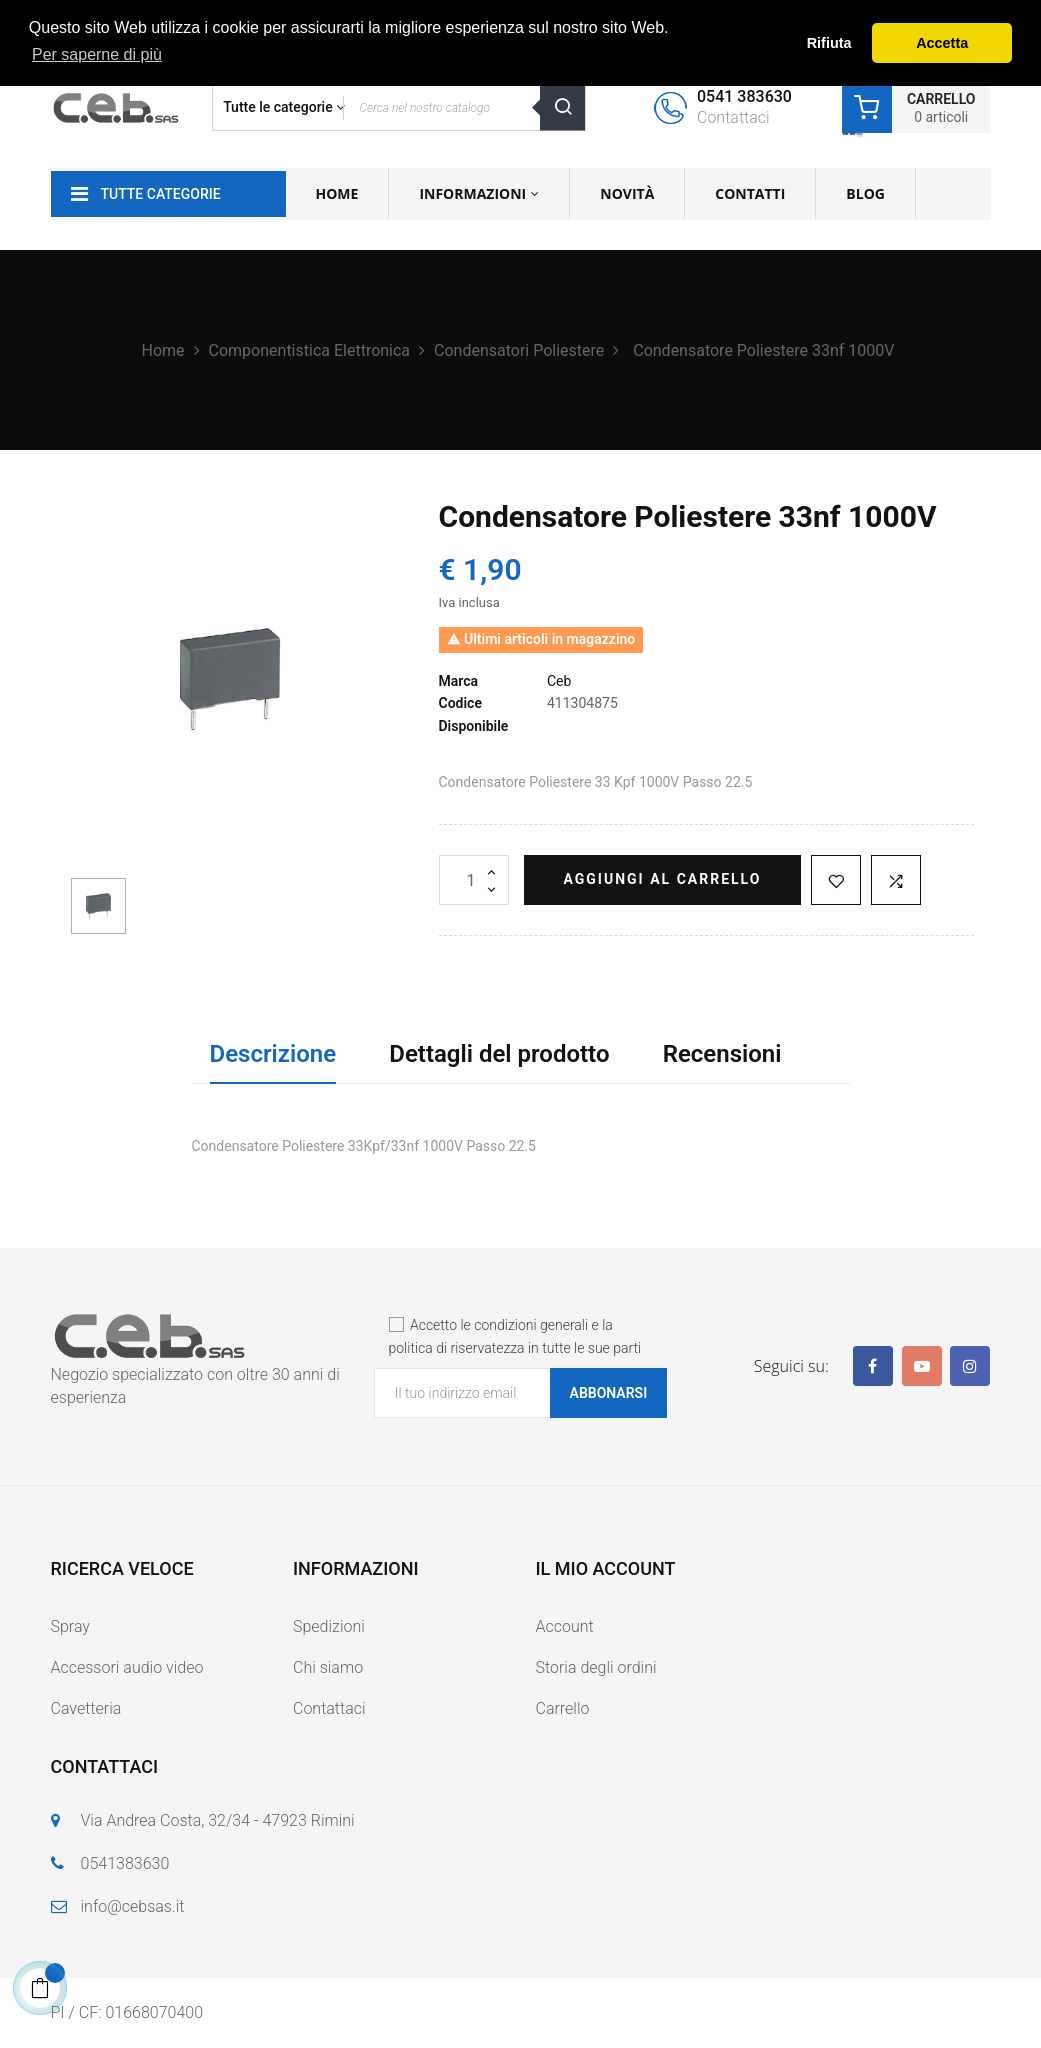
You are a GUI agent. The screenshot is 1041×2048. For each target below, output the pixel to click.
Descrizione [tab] (273, 1054)
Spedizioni (329, 1626)
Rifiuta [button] (829, 43)
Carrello (563, 1708)
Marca (459, 681)
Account (565, 1626)
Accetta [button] (942, 43)
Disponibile (474, 726)
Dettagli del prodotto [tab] (499, 1054)
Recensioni (722, 1054)
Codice (460, 703)
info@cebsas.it (133, 1906)
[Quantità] (474, 880)
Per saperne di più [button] (97, 54)
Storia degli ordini (596, 1667)
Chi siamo (328, 1667)
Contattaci (329, 1708)
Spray (70, 1626)
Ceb (559, 681)
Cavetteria (86, 1708)
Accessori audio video (127, 1667)
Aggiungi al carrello (663, 879)
